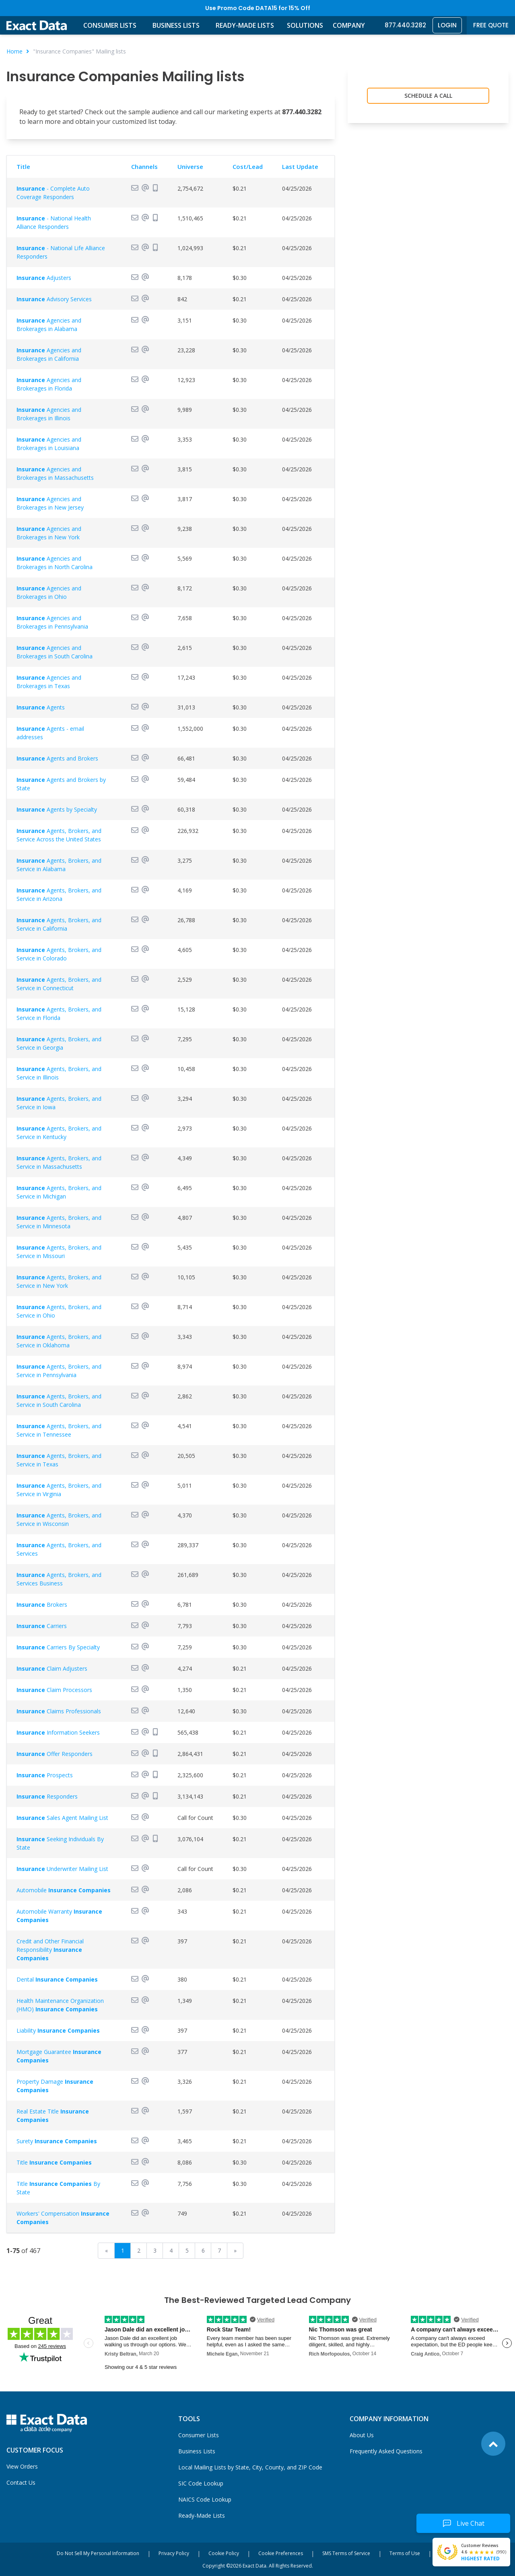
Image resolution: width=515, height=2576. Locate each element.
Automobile (63, 1890)
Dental (57, 1979)
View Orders (22, 2466)
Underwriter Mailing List (62, 1869)
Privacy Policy (174, 2553)
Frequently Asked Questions (386, 2451)
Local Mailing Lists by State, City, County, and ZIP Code (250, 2467)
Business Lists (176, 25)
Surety (56, 2141)
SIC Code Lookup (200, 2483)
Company (349, 25)
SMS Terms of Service (346, 2553)
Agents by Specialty (56, 809)
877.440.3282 (405, 25)
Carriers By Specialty (58, 1647)
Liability (58, 2030)
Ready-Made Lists (245, 25)
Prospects (44, 1775)
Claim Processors (54, 1690)
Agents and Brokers (57, 758)
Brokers (41, 1604)
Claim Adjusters (51, 1668)
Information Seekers (58, 1732)
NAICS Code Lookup (204, 2499)
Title (54, 2162)
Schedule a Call (428, 95)
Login (447, 25)
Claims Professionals (58, 1711)
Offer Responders (54, 1754)
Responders (47, 1796)
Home (14, 51)
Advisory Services (54, 299)
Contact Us (20, 2482)
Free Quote (491, 25)
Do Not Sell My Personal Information (98, 2553)
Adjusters (43, 278)
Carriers (41, 1626)
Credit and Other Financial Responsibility (50, 1949)
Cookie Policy (223, 2553)
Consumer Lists (109, 25)
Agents (40, 707)
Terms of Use (404, 2553)
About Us (362, 2435)
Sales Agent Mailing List (62, 1817)
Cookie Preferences (280, 2553)
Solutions (305, 25)
